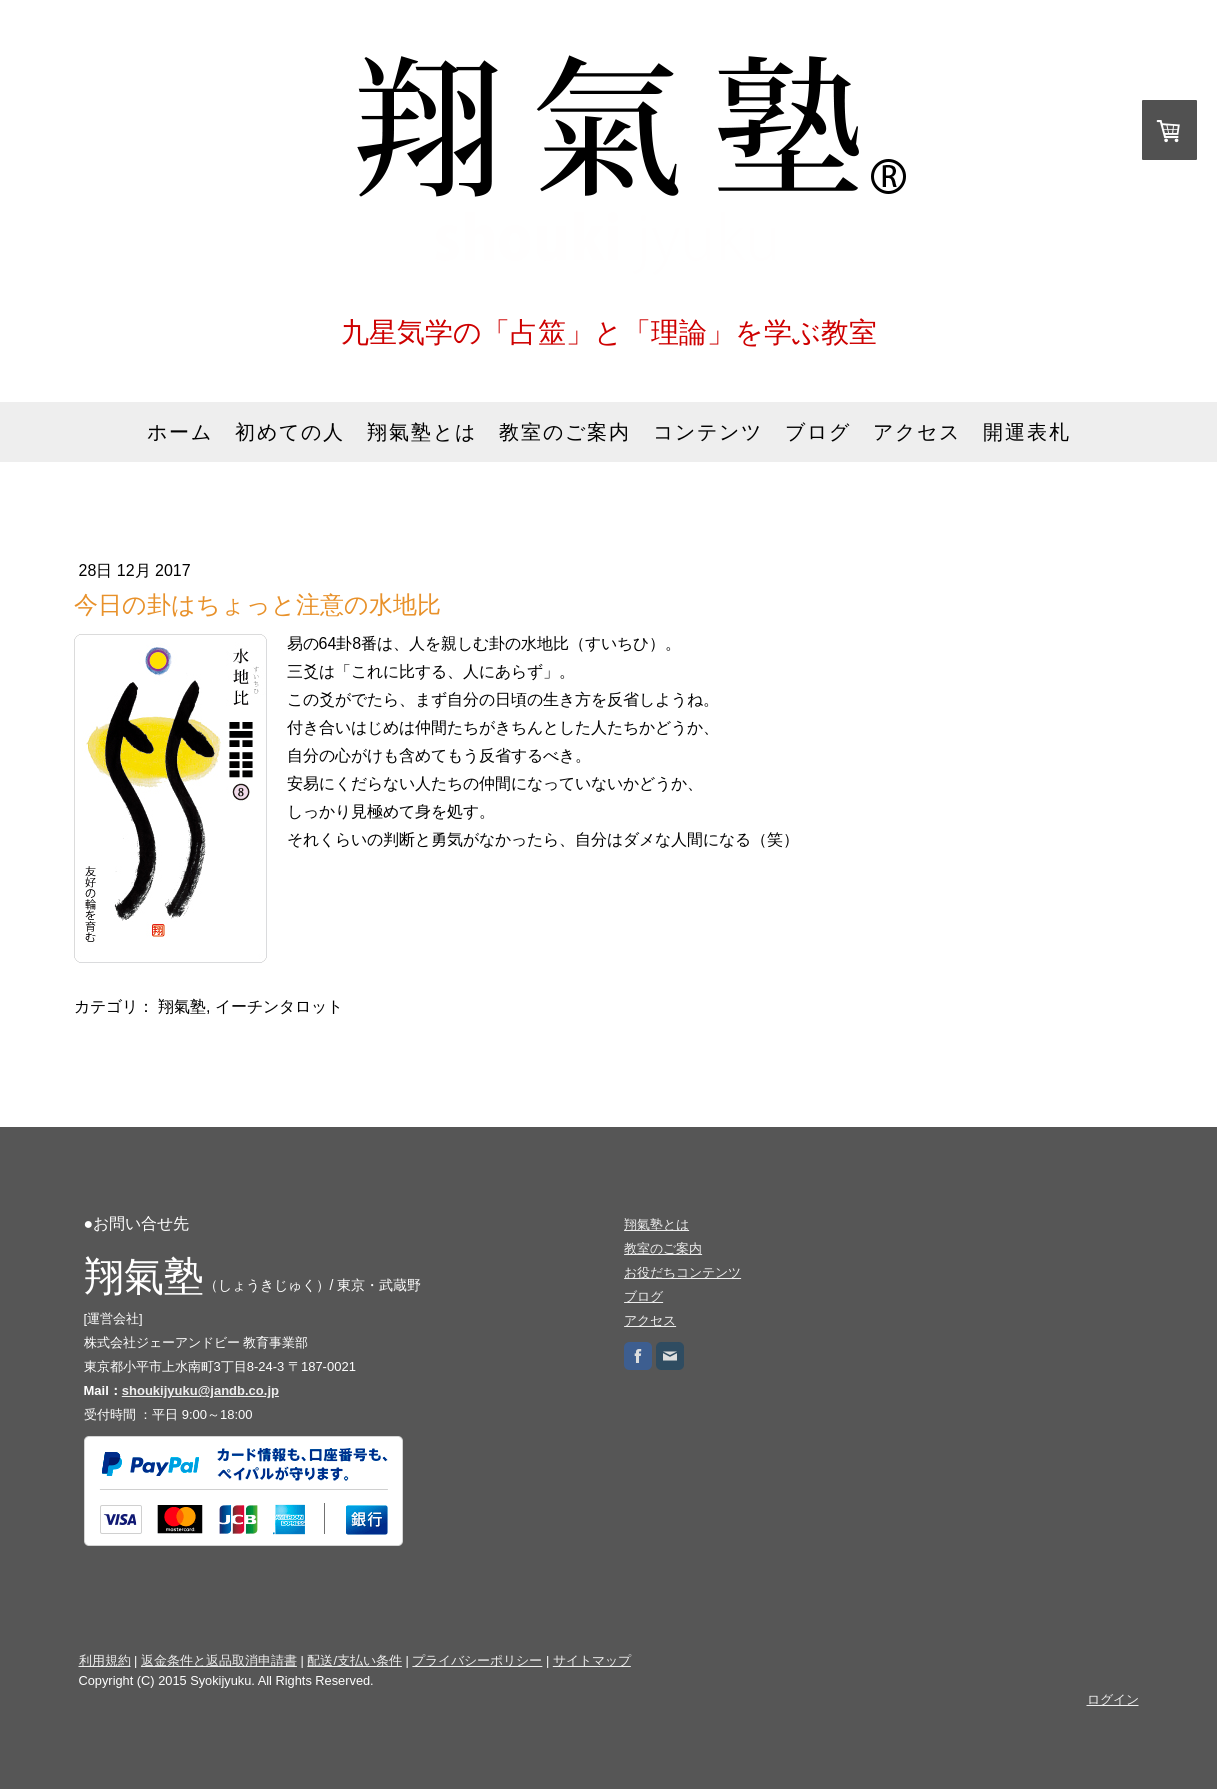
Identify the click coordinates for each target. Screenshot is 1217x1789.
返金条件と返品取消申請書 (219, 1660)
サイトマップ (592, 1660)
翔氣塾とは (422, 432)
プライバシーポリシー (477, 1660)
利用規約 (105, 1660)
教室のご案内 (565, 432)
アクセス (917, 432)
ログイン (1113, 1699)
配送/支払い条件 (354, 1660)
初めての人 (290, 432)
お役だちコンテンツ (682, 1272)
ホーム (180, 432)
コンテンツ (708, 432)
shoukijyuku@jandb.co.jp (200, 1390)
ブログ (818, 432)
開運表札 (1027, 432)
